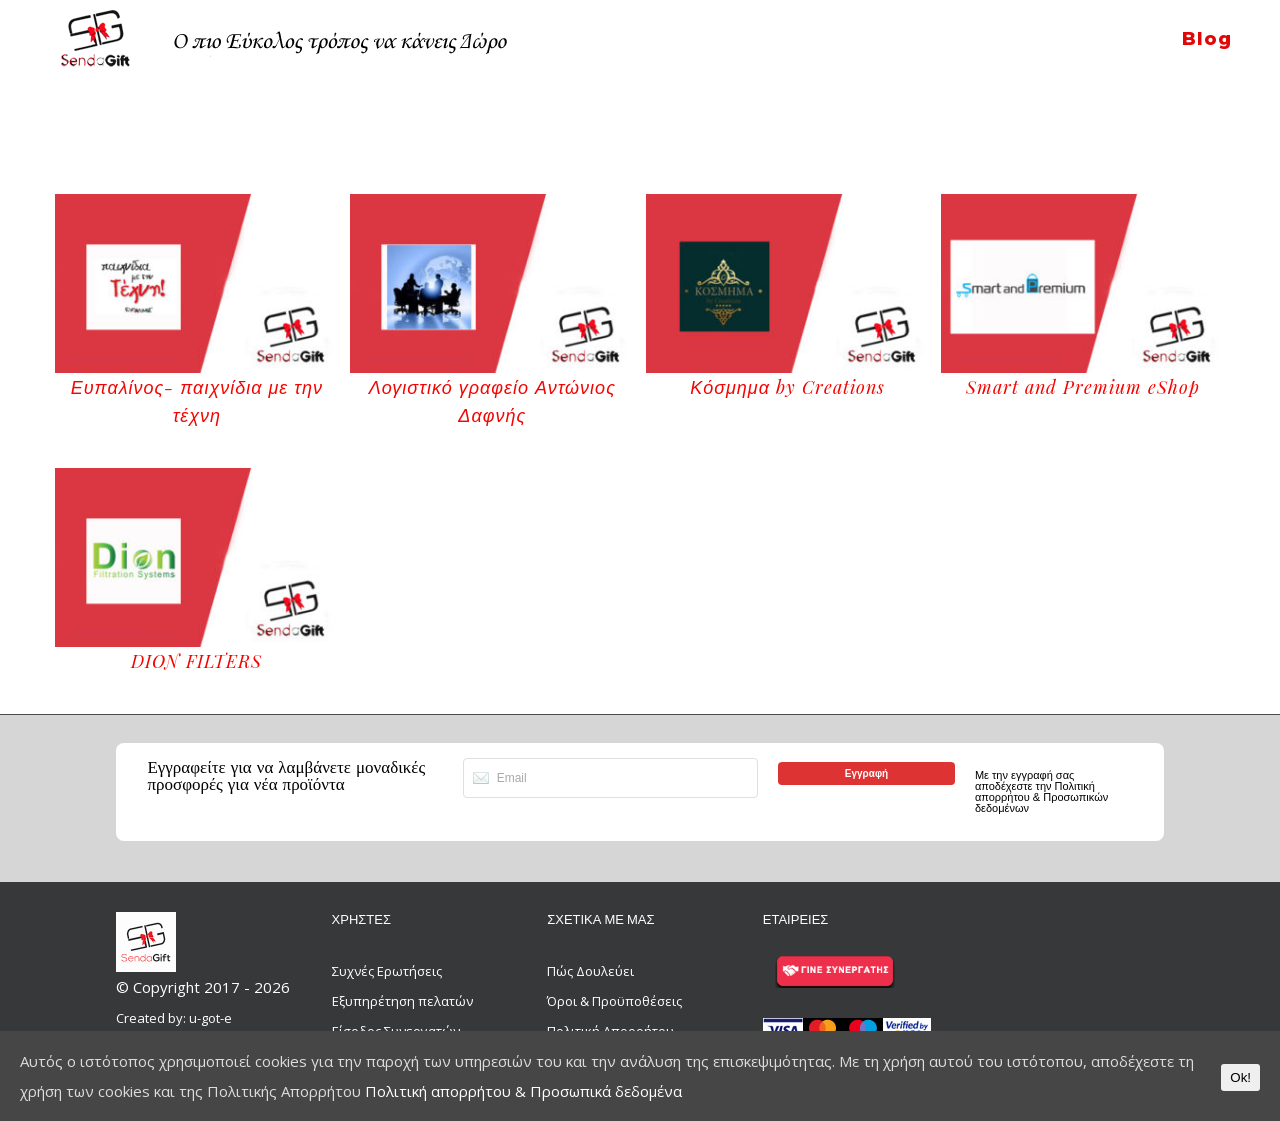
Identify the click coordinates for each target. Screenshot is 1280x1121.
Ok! (1240, 1077)
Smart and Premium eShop (1083, 387)
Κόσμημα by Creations (787, 387)
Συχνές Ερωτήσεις (387, 971)
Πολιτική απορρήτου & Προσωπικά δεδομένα (523, 1091)
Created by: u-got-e (174, 1018)
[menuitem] (1206, 26)
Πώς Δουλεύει (590, 971)
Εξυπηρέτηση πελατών (402, 1001)
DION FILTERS (196, 661)
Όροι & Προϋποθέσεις (614, 1001)
